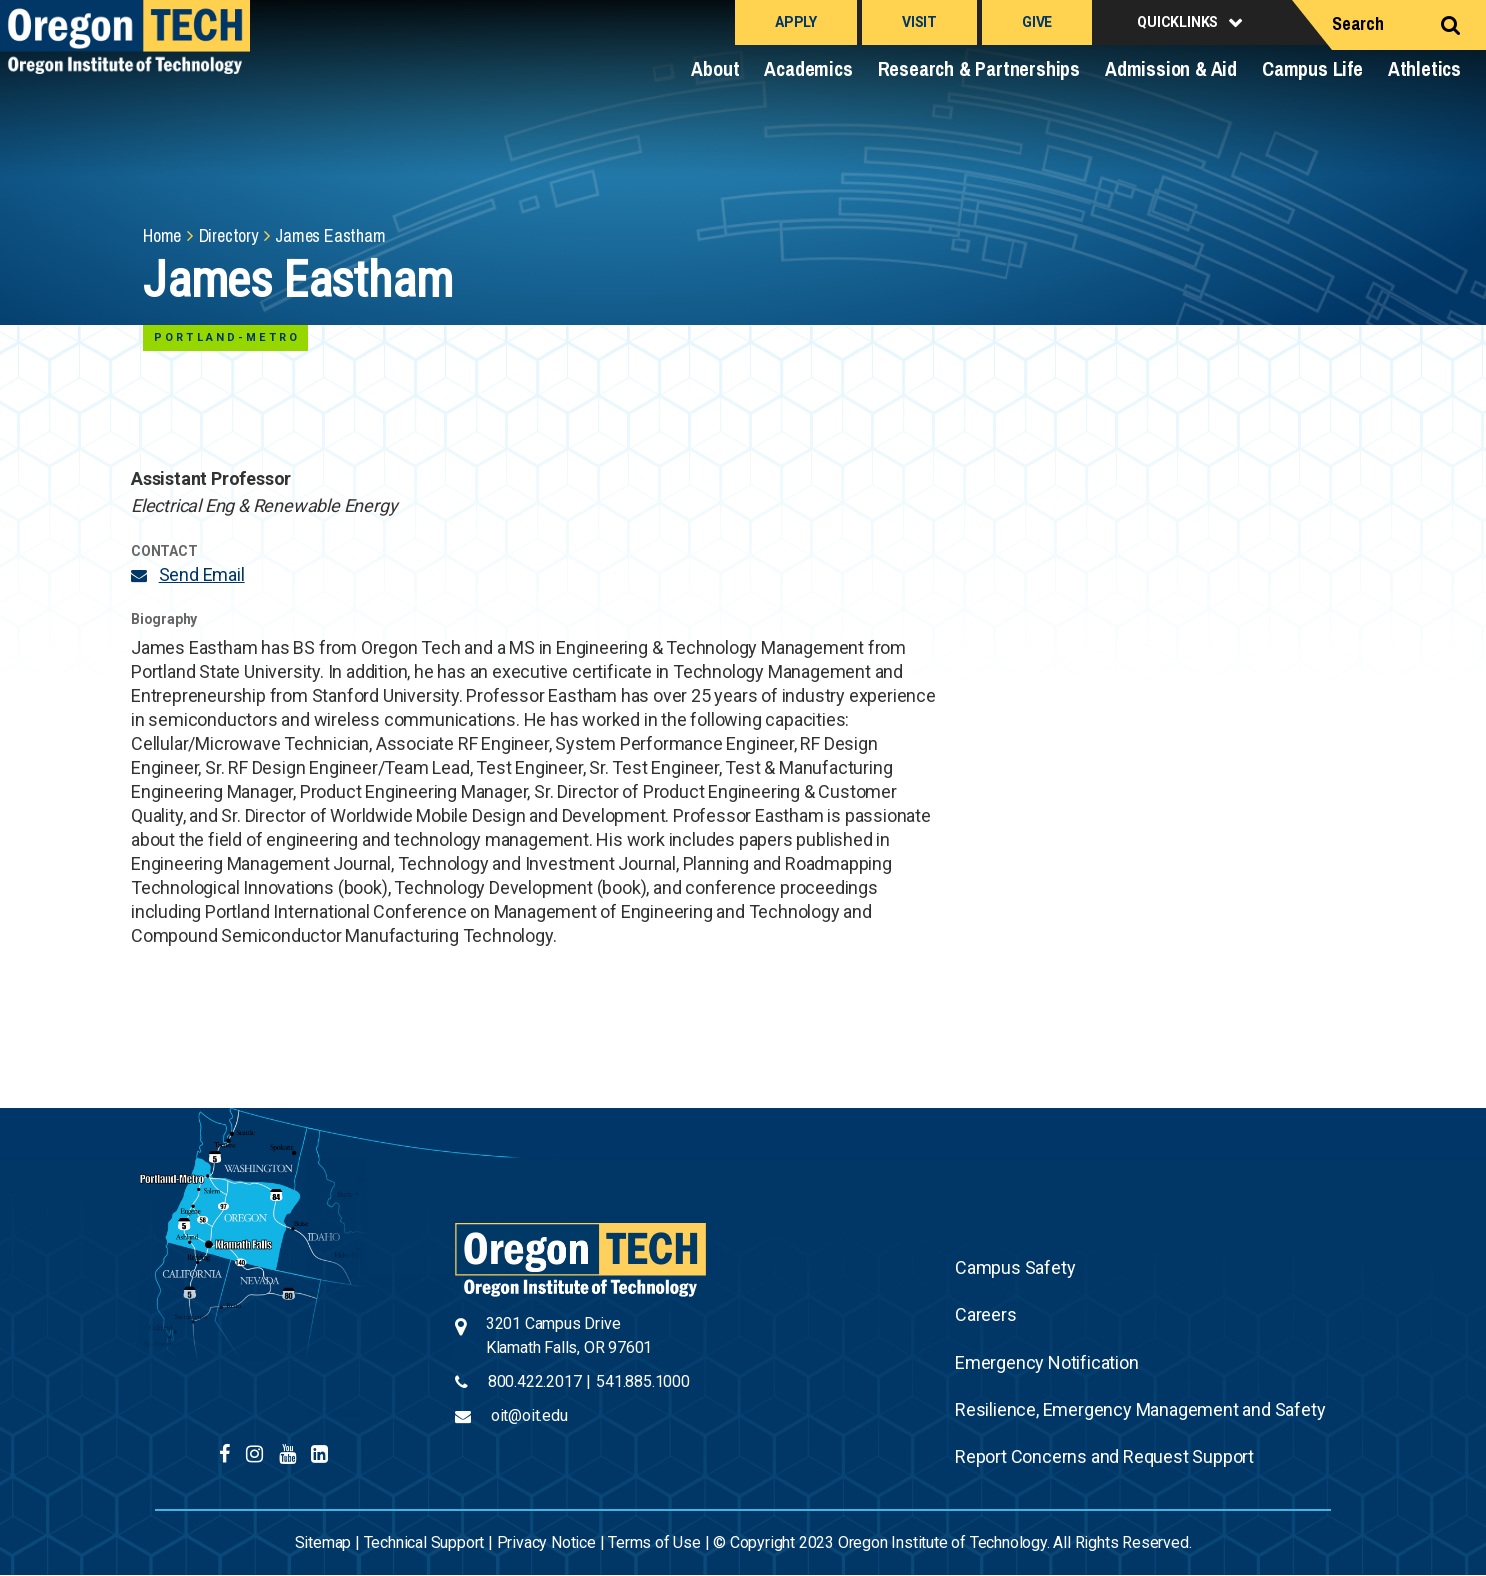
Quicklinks (1177, 22)
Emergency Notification (1047, 1362)
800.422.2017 (535, 1381)
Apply (796, 22)
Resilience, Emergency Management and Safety (1140, 1409)
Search (1358, 23)
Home (162, 235)
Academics (808, 68)
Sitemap (323, 1542)
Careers (986, 1314)
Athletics (1424, 68)
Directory (228, 235)
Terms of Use (654, 1542)
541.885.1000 (643, 1381)
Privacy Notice (546, 1542)
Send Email (202, 574)
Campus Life (1312, 68)
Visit (919, 22)
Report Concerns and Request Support (1104, 1456)
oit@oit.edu (529, 1415)
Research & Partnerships (979, 68)
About (715, 68)
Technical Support (424, 1542)
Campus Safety (1015, 1267)
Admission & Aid (1171, 68)
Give (1037, 22)
